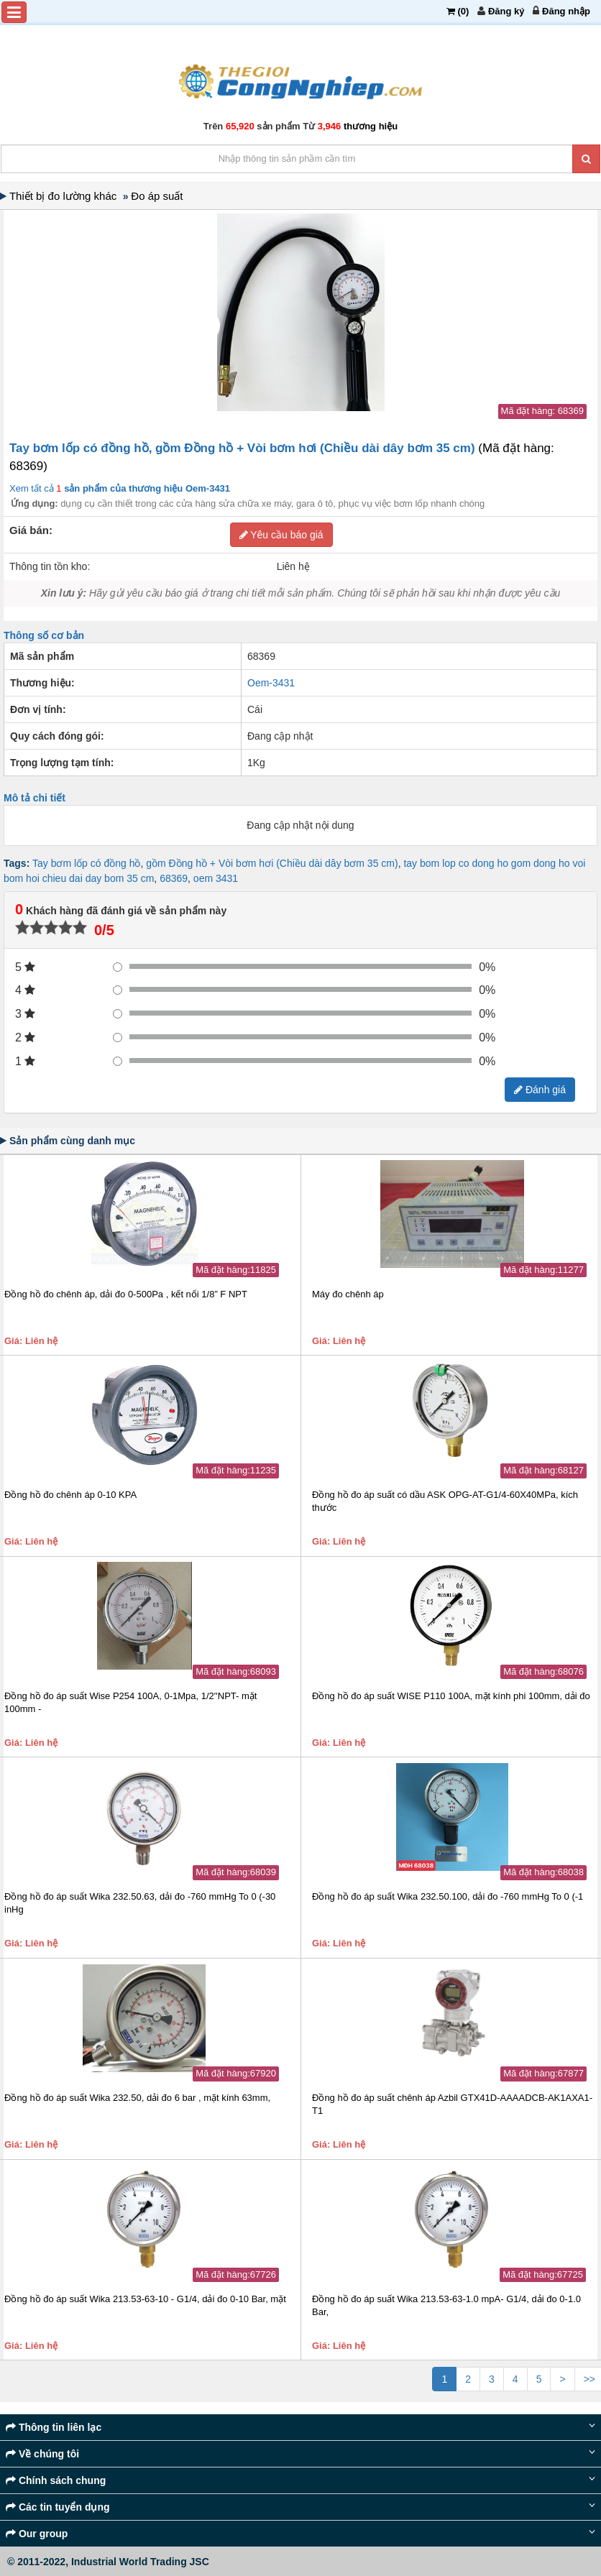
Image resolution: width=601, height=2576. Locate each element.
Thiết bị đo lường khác (66, 196)
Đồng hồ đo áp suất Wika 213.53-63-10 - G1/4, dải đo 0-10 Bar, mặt (145, 2299)
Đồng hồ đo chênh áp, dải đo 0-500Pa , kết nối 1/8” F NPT (125, 1294)
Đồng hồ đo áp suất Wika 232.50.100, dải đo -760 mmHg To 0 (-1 (447, 1896)
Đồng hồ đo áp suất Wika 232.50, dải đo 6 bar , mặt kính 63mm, (137, 2097)
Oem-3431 (271, 683)
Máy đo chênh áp (348, 1294)
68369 (174, 878)
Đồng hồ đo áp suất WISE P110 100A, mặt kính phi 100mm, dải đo (451, 1695)
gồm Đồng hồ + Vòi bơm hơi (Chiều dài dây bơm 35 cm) (272, 863)
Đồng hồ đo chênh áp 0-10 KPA (70, 1494)
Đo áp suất (158, 196)
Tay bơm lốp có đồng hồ (86, 863)
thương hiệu (371, 126)
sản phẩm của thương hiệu (146, 488)
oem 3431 (215, 878)
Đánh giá (540, 1089)
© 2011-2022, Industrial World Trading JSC (108, 2561)
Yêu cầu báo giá (281, 534)
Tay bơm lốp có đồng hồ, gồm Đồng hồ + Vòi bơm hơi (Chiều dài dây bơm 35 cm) (243, 448)
